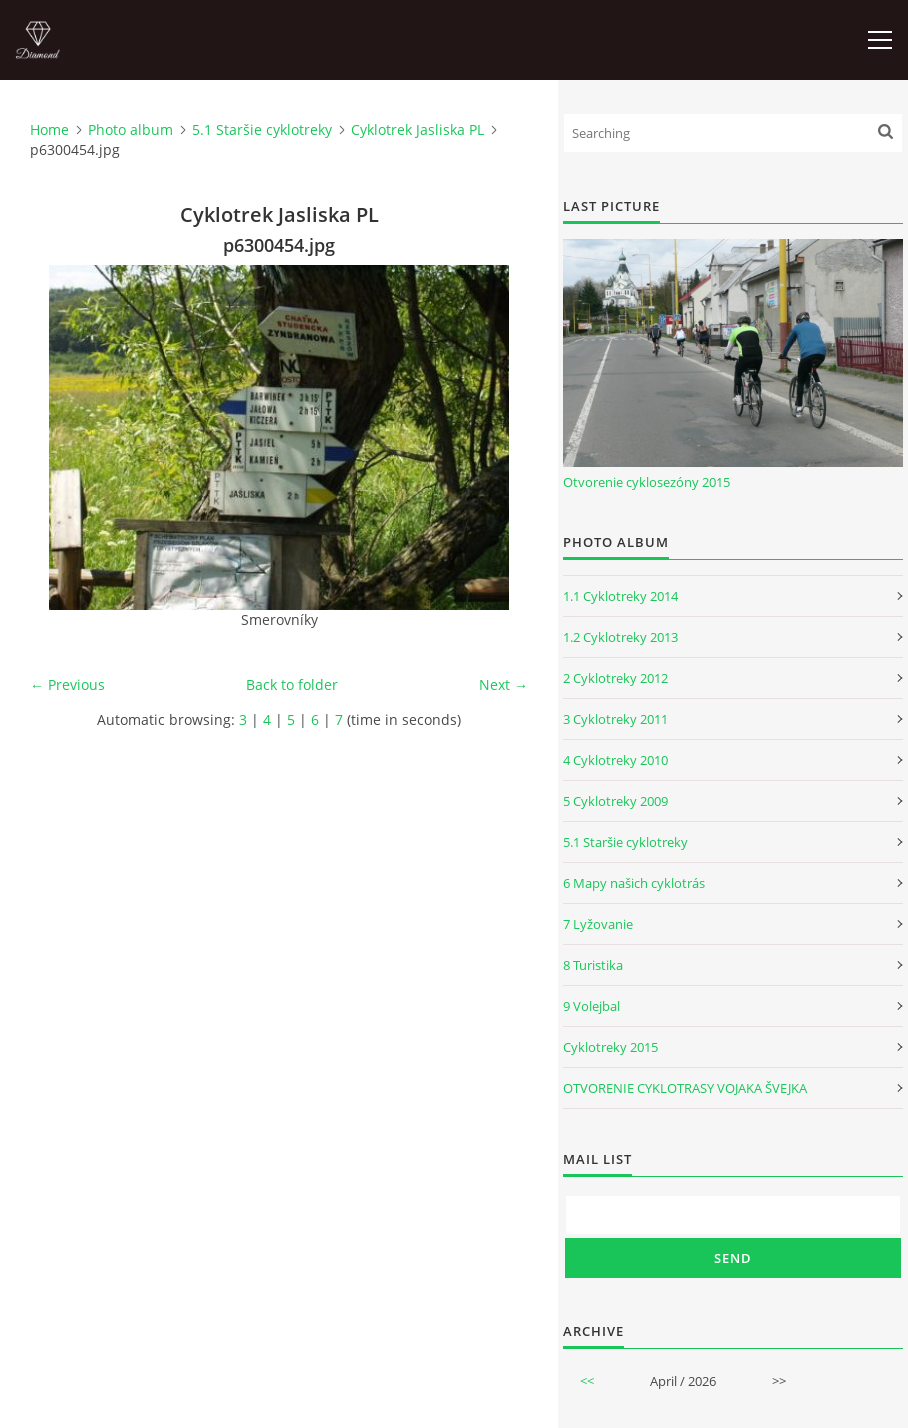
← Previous (67, 684)
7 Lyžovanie (598, 924)
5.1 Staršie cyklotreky (262, 129)
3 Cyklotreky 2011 (615, 719)
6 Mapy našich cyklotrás (634, 883)
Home (49, 129)
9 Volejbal (591, 1006)
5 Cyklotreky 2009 (615, 801)
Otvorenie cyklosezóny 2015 (646, 482)
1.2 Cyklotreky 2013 (620, 637)
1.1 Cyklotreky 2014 (620, 596)
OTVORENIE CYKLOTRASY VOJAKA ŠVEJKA (685, 1088)
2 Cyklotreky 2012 (615, 678)
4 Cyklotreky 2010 (615, 760)
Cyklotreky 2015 (610, 1047)
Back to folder (292, 684)
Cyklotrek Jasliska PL (417, 129)
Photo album (130, 129)
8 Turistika (593, 965)
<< (587, 1381)
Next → (503, 684)
